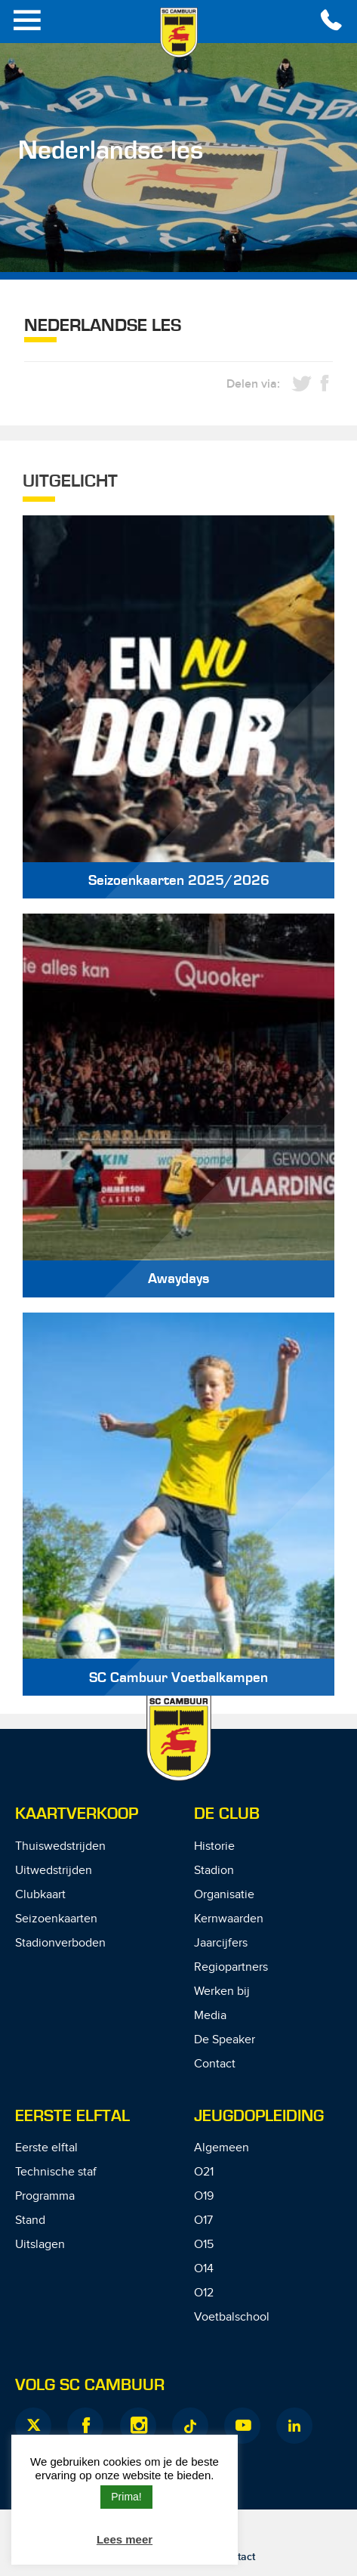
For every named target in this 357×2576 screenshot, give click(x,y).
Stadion (214, 1870)
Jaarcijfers (221, 1943)
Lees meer (124, 2539)
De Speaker (224, 2040)
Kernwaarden (228, 1919)
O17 (203, 2220)
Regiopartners (231, 1967)
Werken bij (222, 1991)
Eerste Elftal (72, 2116)
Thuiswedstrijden (60, 1846)
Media (210, 2016)
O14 (204, 2269)
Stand (30, 2220)
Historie (214, 1846)
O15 (204, 2244)
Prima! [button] (126, 2497)
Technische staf (56, 2172)
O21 (204, 2172)
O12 (204, 2293)
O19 (204, 2196)
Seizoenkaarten (56, 1919)
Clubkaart (40, 1895)
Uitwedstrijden (53, 1870)
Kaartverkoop (76, 1813)
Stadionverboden (60, 1943)
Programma (45, 2196)
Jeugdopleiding (259, 2116)
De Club (227, 1813)
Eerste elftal (46, 2148)
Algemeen (221, 2148)
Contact (214, 2064)
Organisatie (224, 1895)
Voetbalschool (231, 2317)
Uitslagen (40, 2244)
